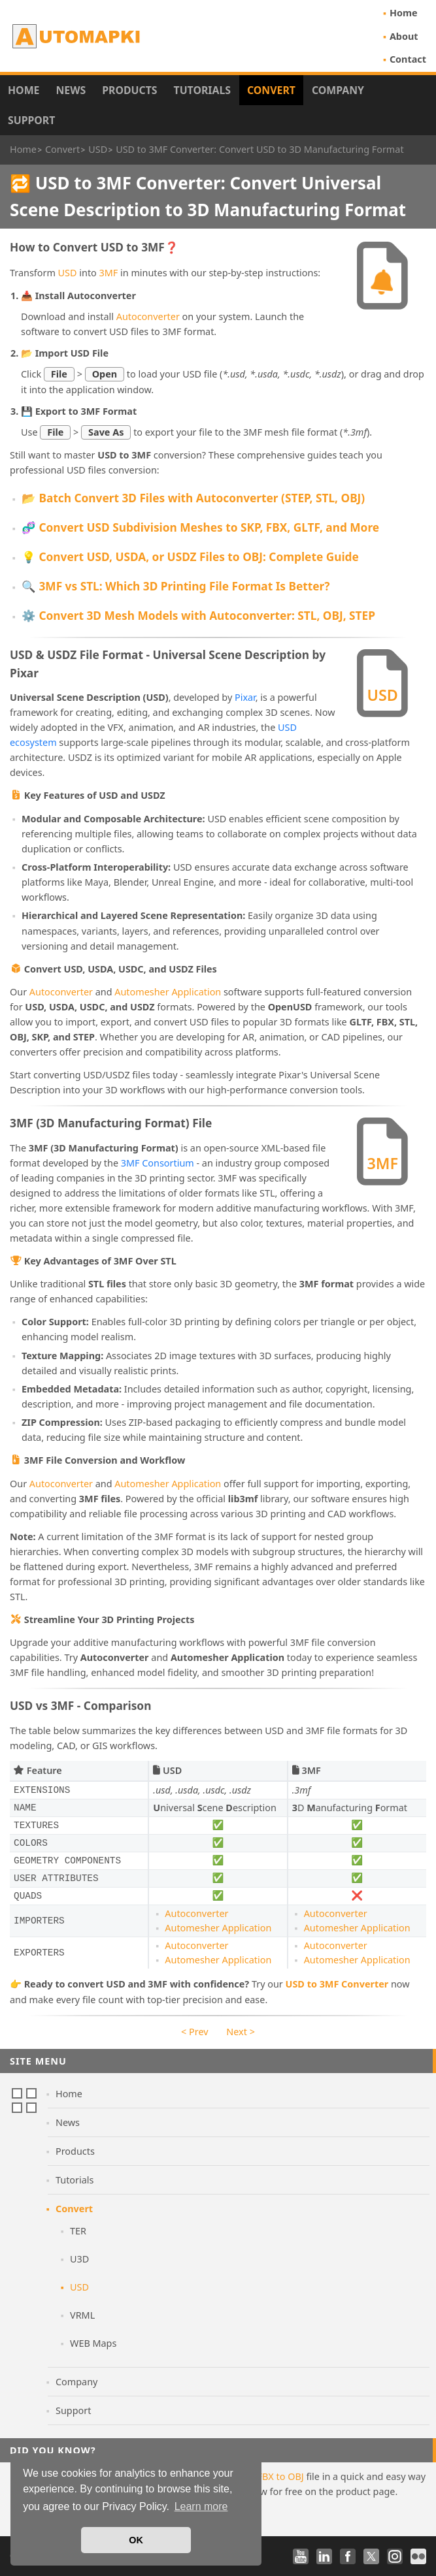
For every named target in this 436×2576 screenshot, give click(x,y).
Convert (271, 90)
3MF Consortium (157, 1163)
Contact (408, 59)
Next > (240, 2031)
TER (78, 2231)
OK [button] (136, 2540)
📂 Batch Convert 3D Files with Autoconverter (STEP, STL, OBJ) (193, 498)
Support (31, 120)
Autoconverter (148, 316)
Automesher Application (167, 992)
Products (129, 90)
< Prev (194, 2031)
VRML (82, 2315)
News (71, 90)
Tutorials (202, 90)
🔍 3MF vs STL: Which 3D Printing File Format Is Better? (176, 586)
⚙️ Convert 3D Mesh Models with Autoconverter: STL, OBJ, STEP (198, 615)
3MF (108, 272)
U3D (79, 2259)
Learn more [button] (201, 2506)
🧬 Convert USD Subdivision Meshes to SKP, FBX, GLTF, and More (200, 527)
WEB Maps (93, 2343)
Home (404, 13)
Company (338, 90)
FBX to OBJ (281, 2476)
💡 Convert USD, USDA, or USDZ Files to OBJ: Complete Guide (190, 556)
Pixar (245, 697)
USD (67, 272)
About (404, 36)
